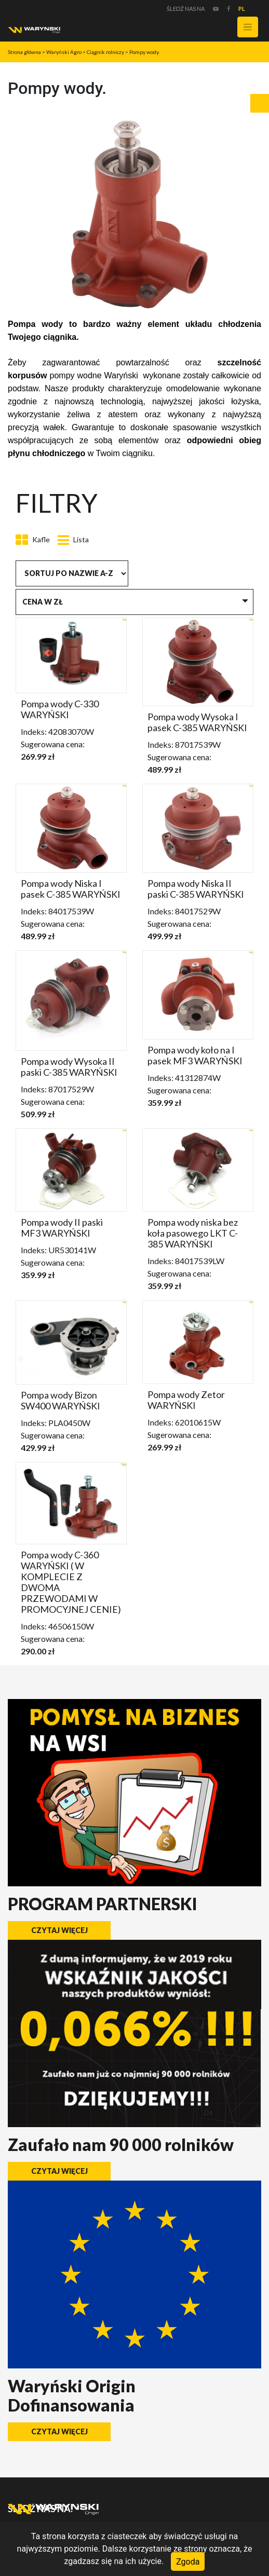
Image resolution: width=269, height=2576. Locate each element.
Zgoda (187, 2561)
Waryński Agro (64, 52)
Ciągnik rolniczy (105, 52)
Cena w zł (42, 601)
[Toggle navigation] (247, 27)
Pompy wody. (144, 52)
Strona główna (24, 52)
